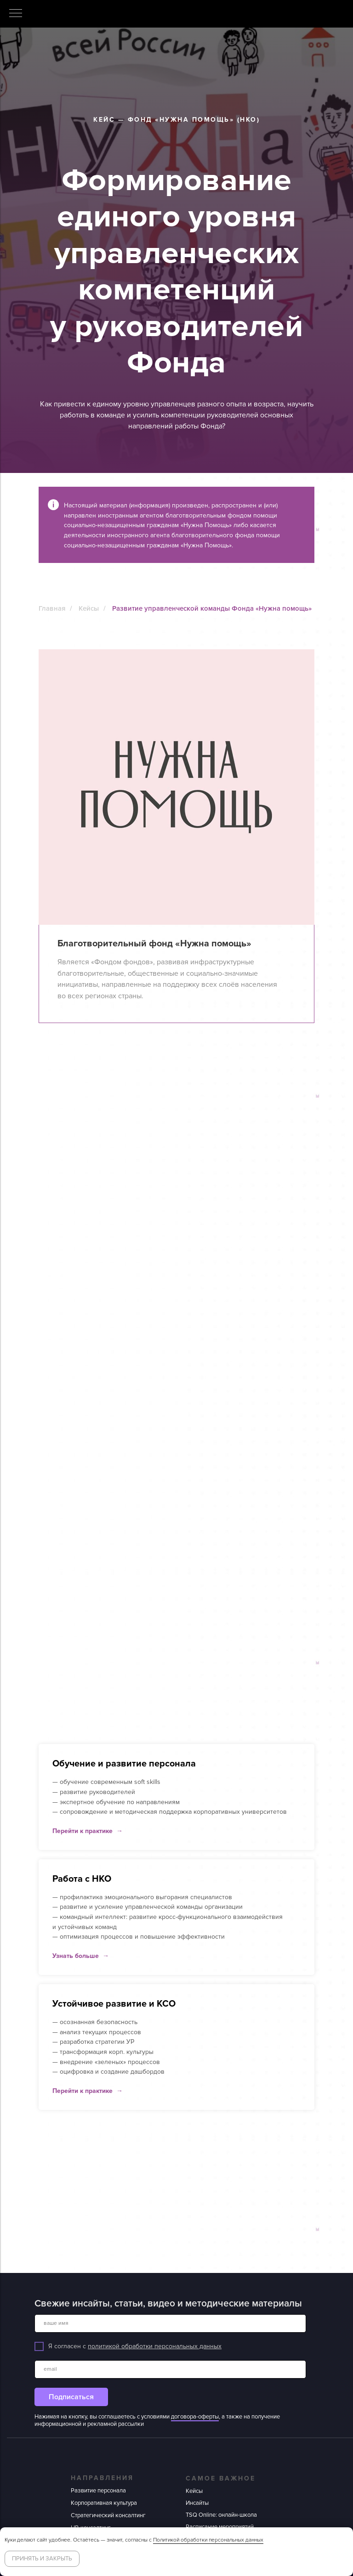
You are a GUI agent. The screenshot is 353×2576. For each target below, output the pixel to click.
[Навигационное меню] (15, 13)
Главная (52, 608)
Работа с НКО (81, 1878)
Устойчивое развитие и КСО (114, 2003)
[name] (170, 2323)
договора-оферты (195, 2416)
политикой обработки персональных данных (155, 2346)
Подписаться (71, 2397)
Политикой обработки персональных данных (208, 2540)
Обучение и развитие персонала (124, 1763)
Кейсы (89, 608)
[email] (170, 2369)
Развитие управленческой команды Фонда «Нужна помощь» (212, 608)
